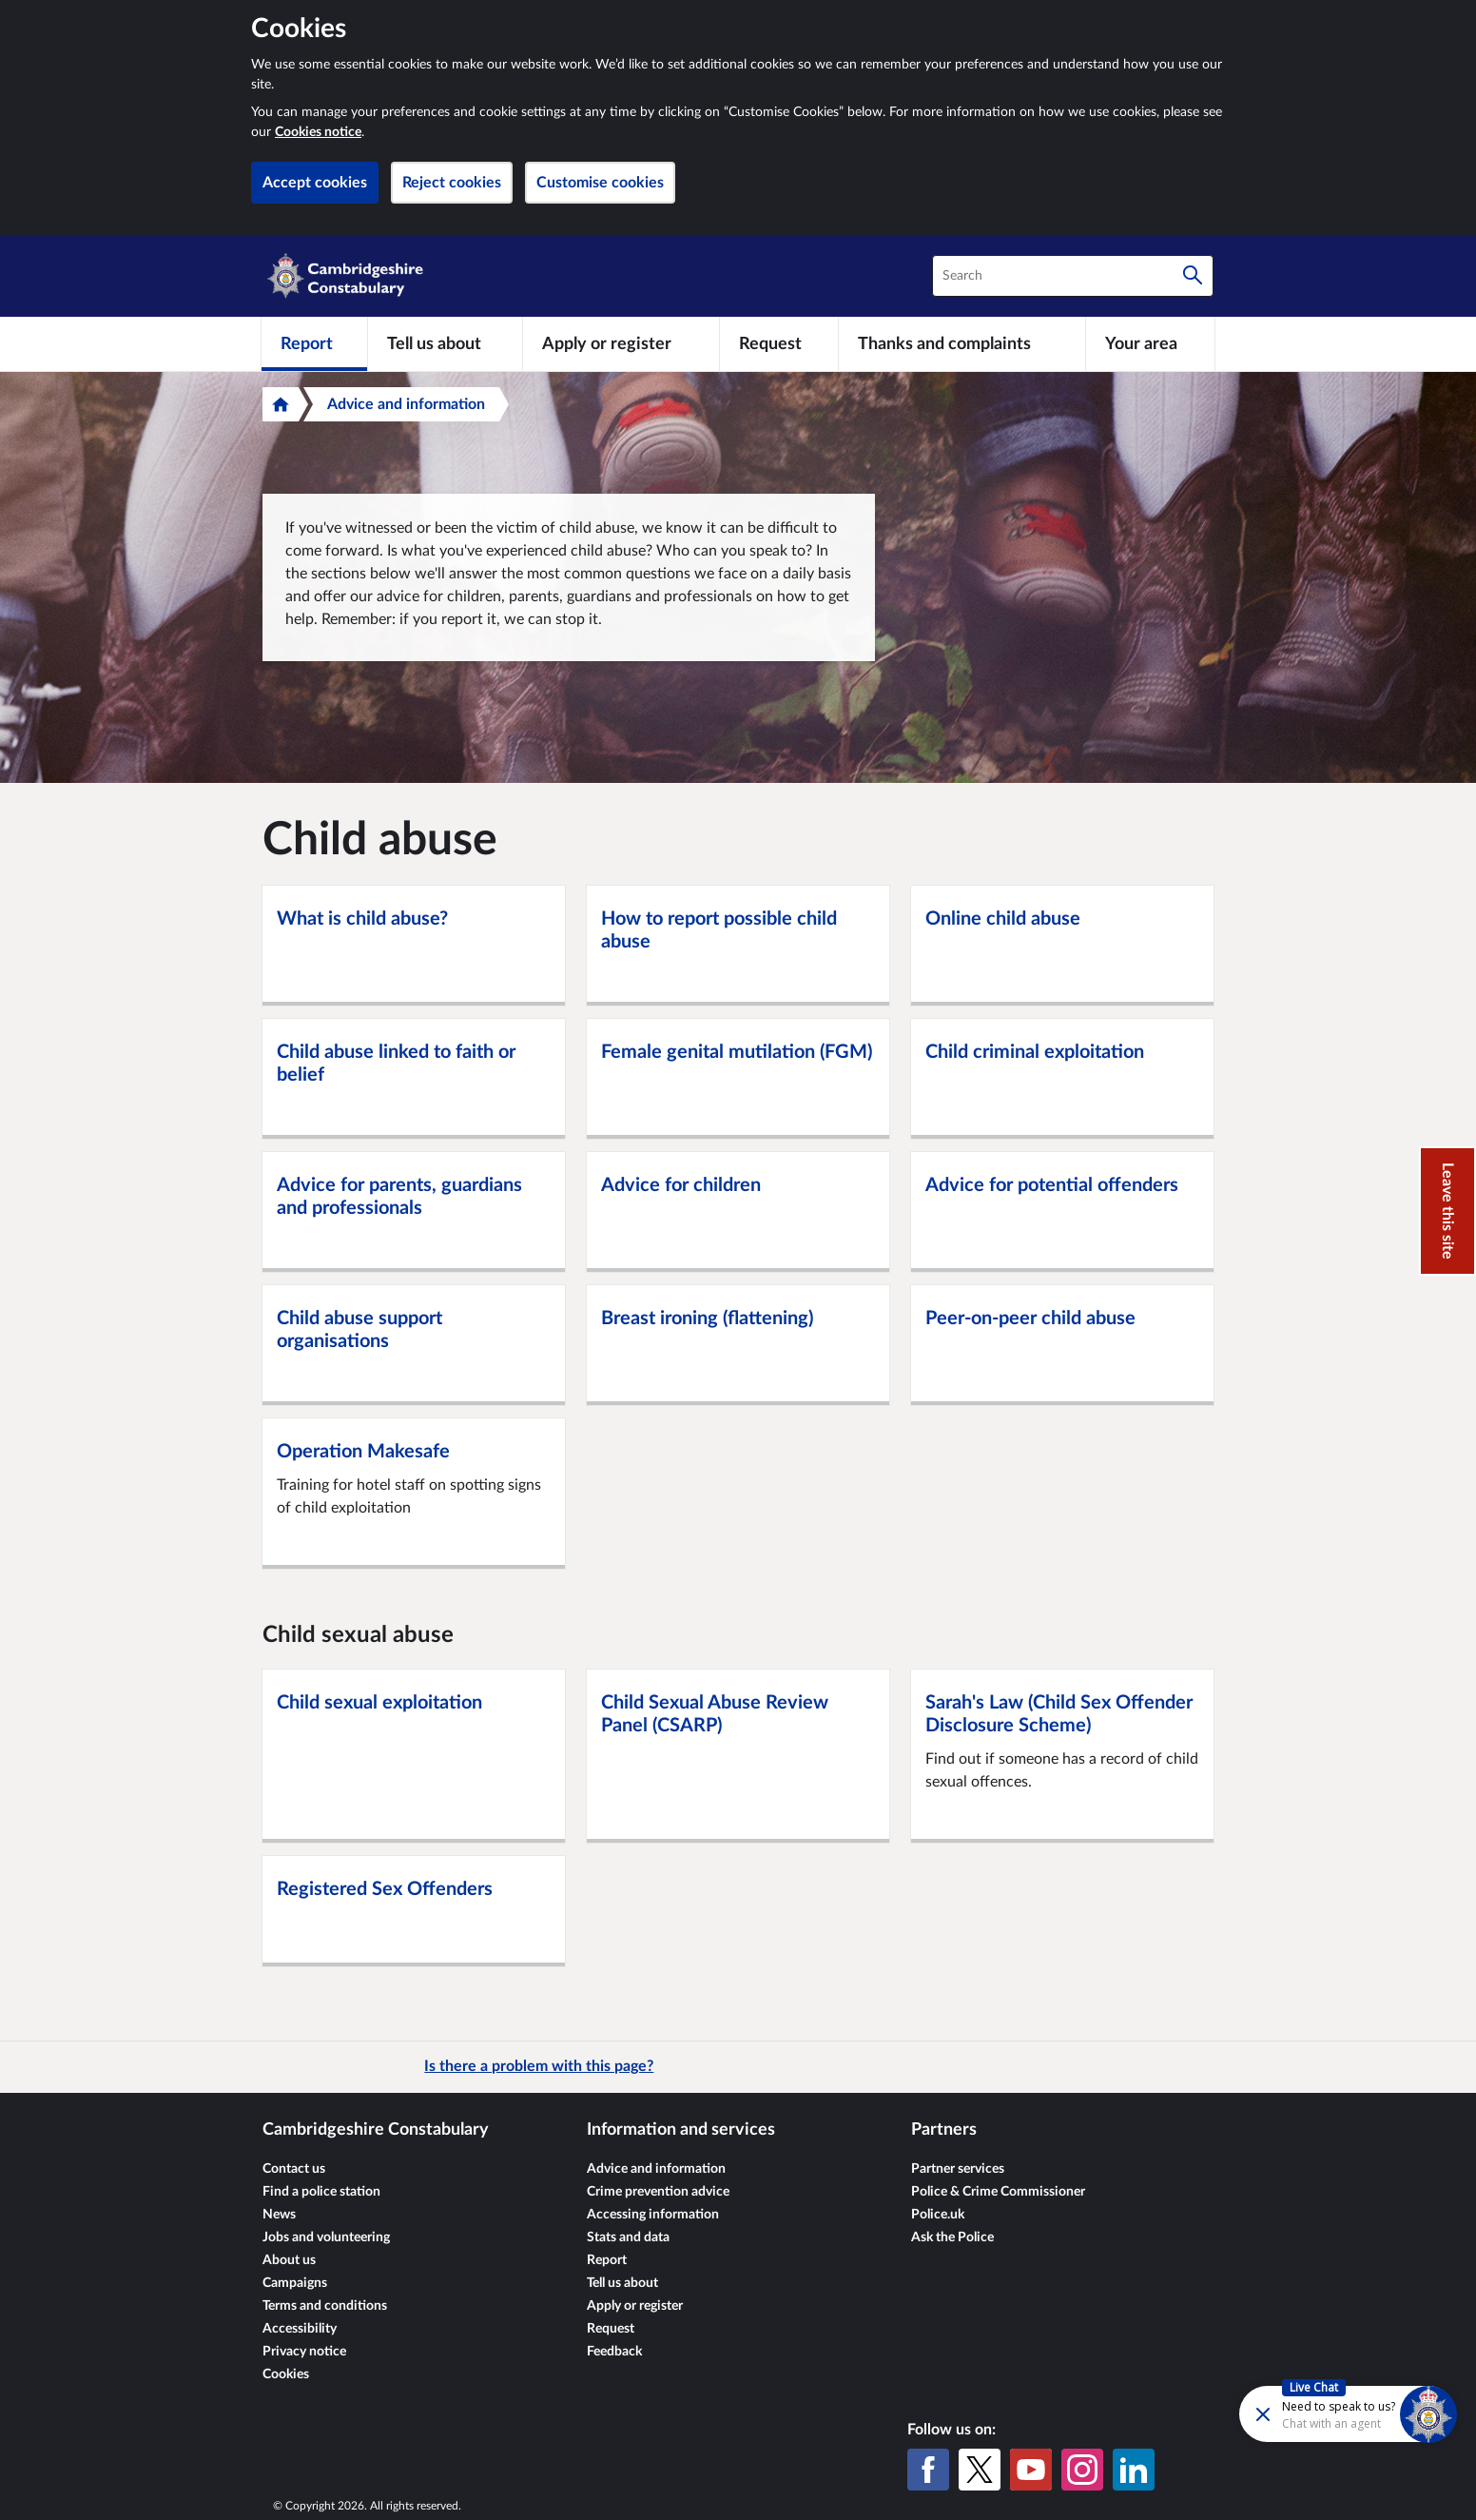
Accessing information (653, 2214)
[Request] (779, 343)
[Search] (1193, 276)
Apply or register (635, 2306)
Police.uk (937, 2214)
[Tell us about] (445, 343)
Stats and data (628, 2237)
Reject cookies (451, 182)
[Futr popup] (1307, 2413)
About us (289, 2260)
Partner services (957, 2169)
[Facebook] (928, 2470)
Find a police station (321, 2191)
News (279, 2214)
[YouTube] (1031, 2470)
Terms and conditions (324, 2306)
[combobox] (1073, 276)
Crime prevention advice (658, 2191)
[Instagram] (1082, 2470)
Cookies (285, 2374)
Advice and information (406, 404)
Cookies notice (318, 132)
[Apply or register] (620, 343)
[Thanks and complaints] (962, 343)
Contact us (293, 2169)
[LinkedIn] (1134, 2470)
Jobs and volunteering (326, 2237)
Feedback (614, 2351)
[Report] (314, 343)
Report (607, 2260)
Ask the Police (952, 2237)
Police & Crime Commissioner (998, 2191)
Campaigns (294, 2283)
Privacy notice (304, 2351)
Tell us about (622, 2283)
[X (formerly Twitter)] (979, 2470)
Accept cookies (314, 182)
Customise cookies (600, 182)
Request (610, 2328)
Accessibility (299, 2328)
